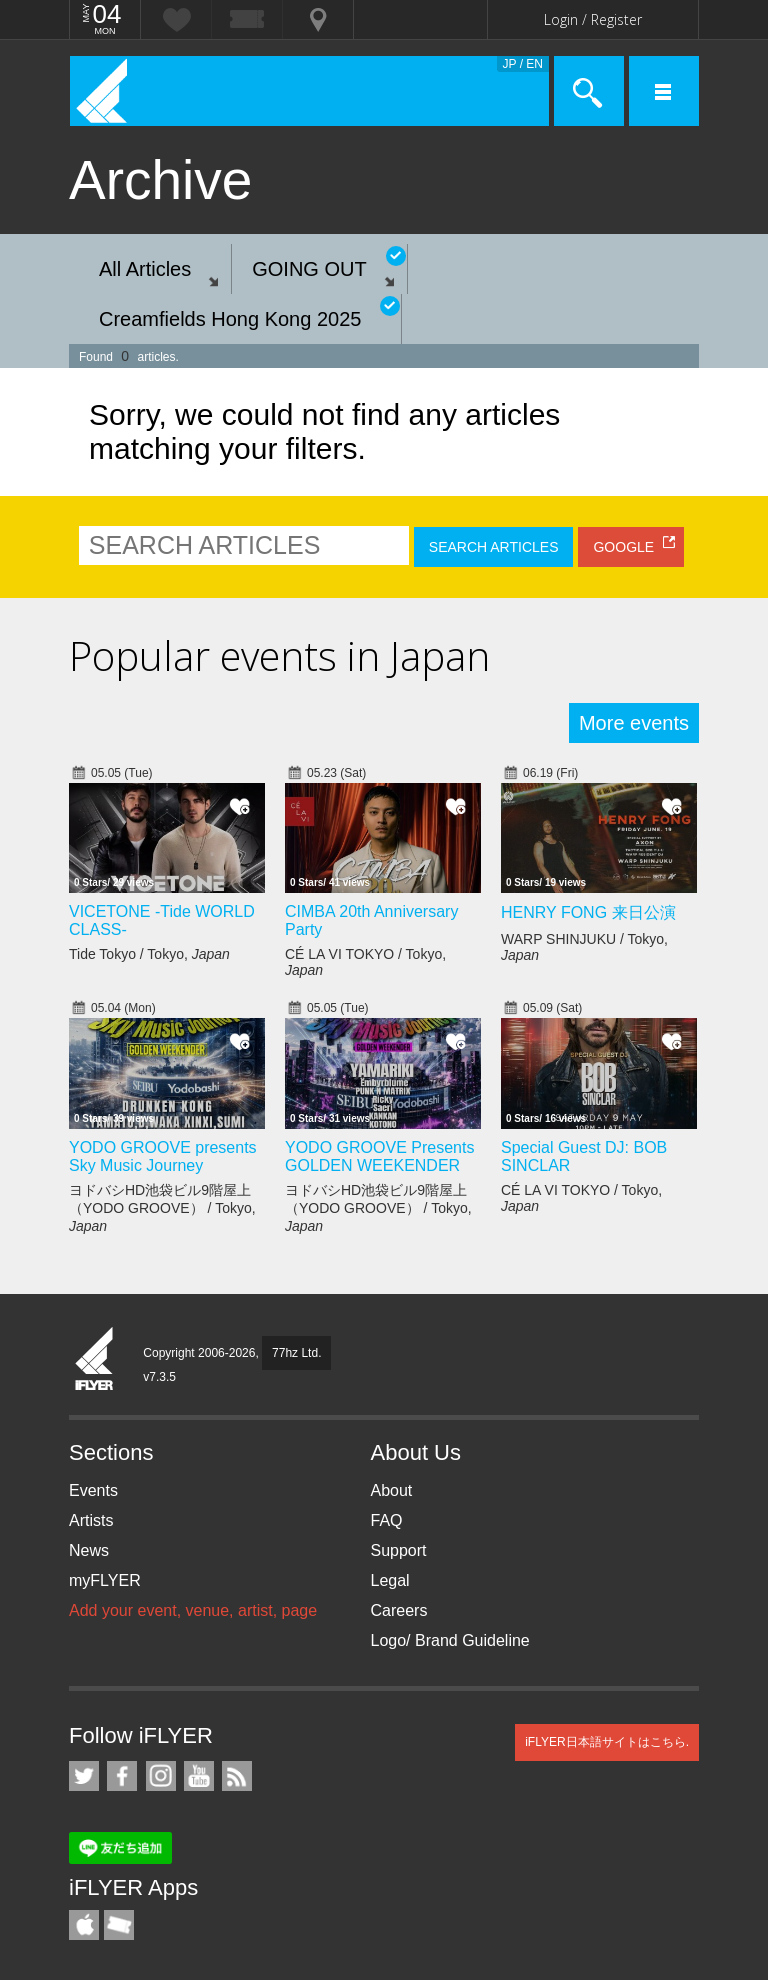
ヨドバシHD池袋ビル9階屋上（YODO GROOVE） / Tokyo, (162, 1208)
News (89, 1550)
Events (93, 1490)
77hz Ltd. (296, 1353)
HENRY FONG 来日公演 (588, 912)
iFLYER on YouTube (199, 1776)
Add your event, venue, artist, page (193, 1610)
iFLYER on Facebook (122, 1776)
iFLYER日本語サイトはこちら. (607, 1742)
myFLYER (105, 1580)
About (392, 1490)
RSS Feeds (237, 1776)
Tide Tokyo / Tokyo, (149, 954)
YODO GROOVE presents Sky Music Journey (163, 1156)
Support (399, 1550)
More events (634, 723)
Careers (399, 1610)
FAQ (387, 1520)
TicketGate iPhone (119, 1925)
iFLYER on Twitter (84, 1776)
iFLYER (95, 1360)
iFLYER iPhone (84, 1925)
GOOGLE (623, 547)
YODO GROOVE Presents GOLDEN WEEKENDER (379, 1156)
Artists (91, 1520)
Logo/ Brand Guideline (450, 1640)
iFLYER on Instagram (161, 1776)
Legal (390, 1580)
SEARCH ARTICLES (494, 547)
